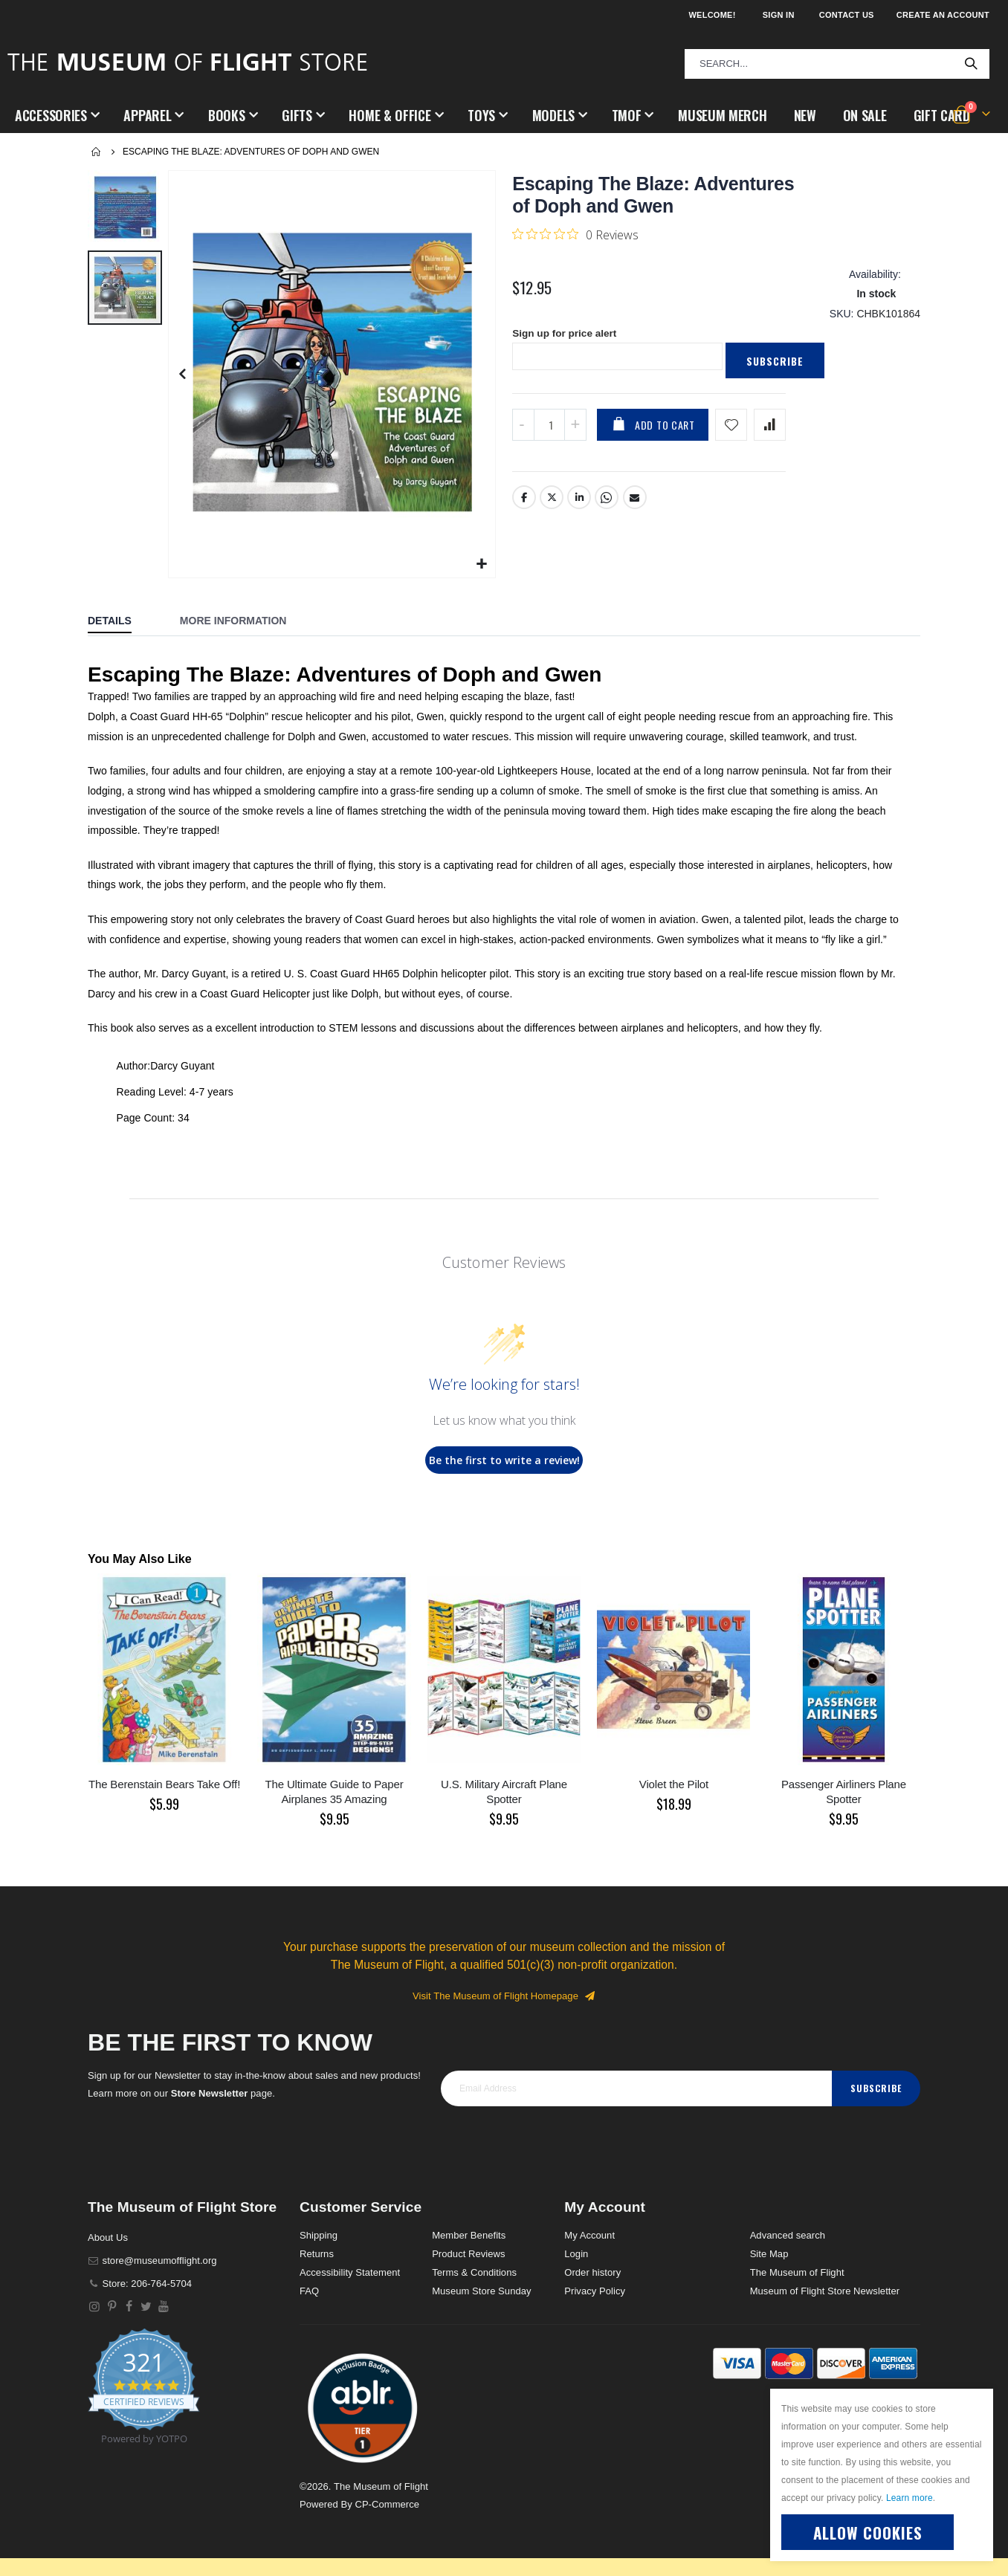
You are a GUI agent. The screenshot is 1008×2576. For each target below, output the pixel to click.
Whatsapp (607, 502)
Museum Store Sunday (481, 2291)
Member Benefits (468, 2235)
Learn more (909, 2498)
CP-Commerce (387, 2504)
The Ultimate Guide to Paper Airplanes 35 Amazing (334, 1791)
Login (576, 2253)
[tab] (121, 622)
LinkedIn (580, 502)
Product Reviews (468, 2253)
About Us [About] (108, 2237)
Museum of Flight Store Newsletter (825, 2291)
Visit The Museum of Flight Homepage (504, 1995)
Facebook (524, 502)
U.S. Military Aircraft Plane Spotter (504, 1791)
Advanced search (787, 2235)
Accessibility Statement (350, 2272)
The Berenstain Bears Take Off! (164, 1784)
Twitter (551, 502)
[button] (482, 564)
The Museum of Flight (797, 2272)
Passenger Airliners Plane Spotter (843, 1791)
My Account (589, 2235)
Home (96, 151)
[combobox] (837, 64)
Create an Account (942, 14)
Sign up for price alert (566, 338)
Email (635, 502)
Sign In (779, 14)
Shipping (318, 2235)
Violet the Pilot (673, 1784)
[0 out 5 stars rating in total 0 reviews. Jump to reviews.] (575, 234)
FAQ (309, 2291)
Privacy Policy (594, 2291)
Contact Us (846, 14)
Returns (317, 2253)
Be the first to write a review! (504, 1460)
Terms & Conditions (474, 2272)
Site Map (769, 2253)
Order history (592, 2272)
